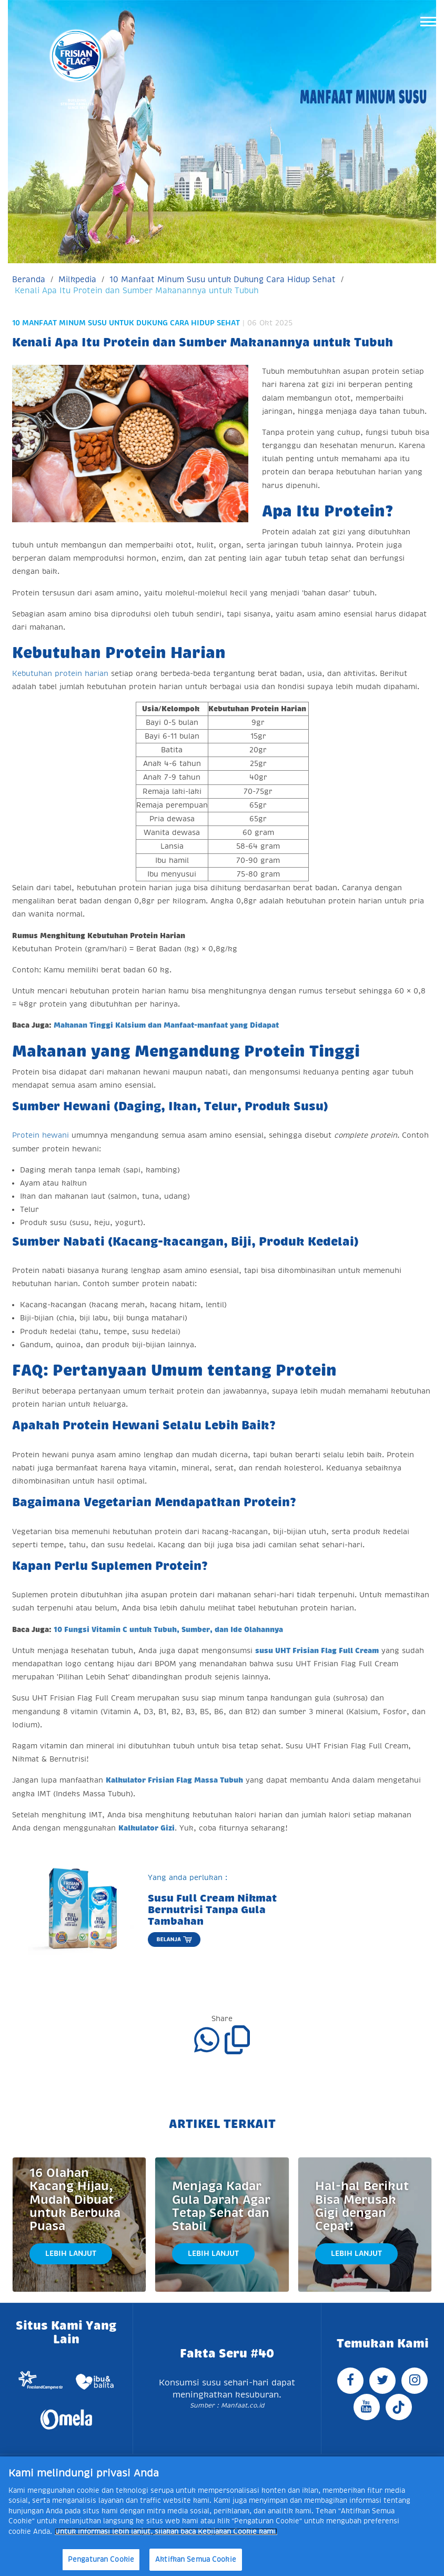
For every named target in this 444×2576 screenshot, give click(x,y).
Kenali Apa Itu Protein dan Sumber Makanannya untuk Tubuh (137, 290)
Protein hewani (40, 1135)
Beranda (28, 279)
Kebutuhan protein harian (60, 673)
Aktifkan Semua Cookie (195, 2559)
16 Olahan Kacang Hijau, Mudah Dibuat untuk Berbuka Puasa (74, 2199)
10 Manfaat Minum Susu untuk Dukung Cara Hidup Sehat (222, 279)
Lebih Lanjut (70, 2253)
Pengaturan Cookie (101, 2559)
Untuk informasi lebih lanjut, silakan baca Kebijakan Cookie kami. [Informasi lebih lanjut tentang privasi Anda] (166, 2531)
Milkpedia (77, 279)
